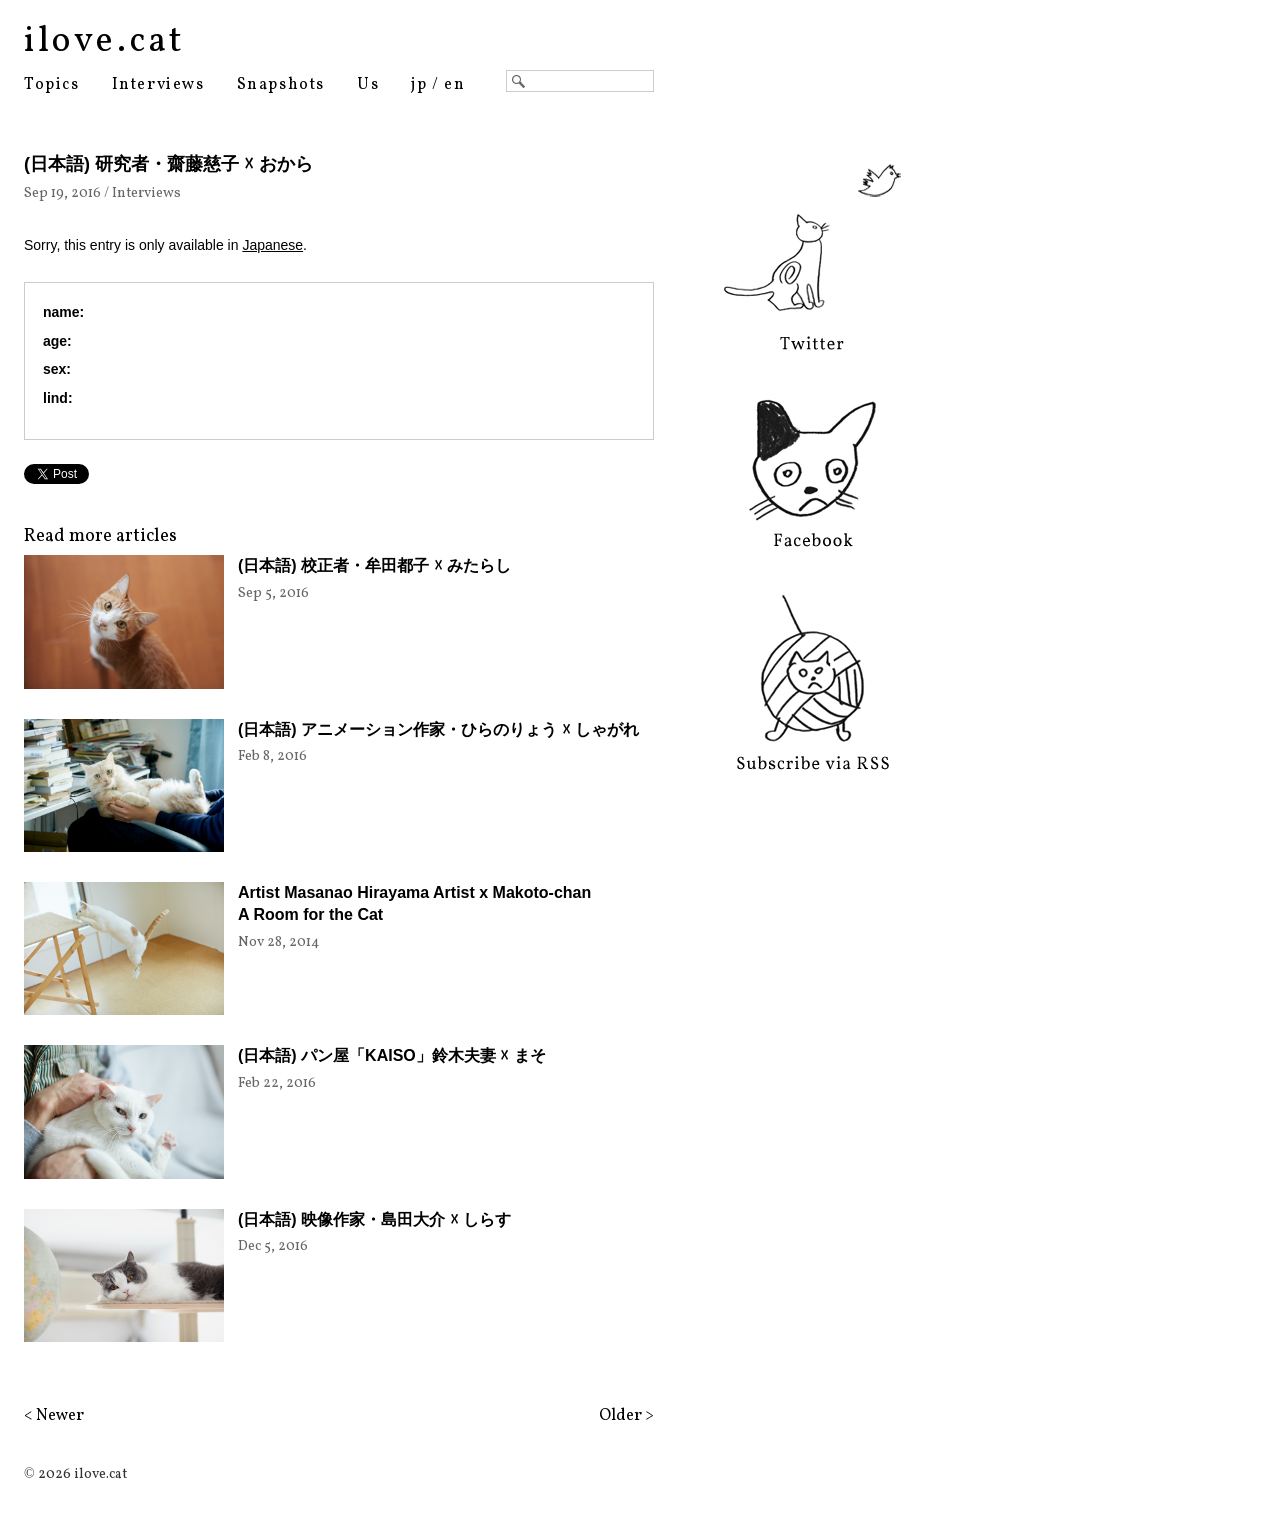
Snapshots (281, 85)
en (454, 85)
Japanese (272, 245)
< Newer (54, 1416)
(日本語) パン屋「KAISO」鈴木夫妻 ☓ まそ (392, 1055)
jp (419, 85)
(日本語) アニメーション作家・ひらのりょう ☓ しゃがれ (438, 729)
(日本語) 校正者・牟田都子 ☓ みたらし (374, 565)
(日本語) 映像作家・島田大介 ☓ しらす (374, 1219)
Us (368, 85)
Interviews (158, 85)
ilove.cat (104, 42)
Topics (52, 85)
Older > (626, 1416)
